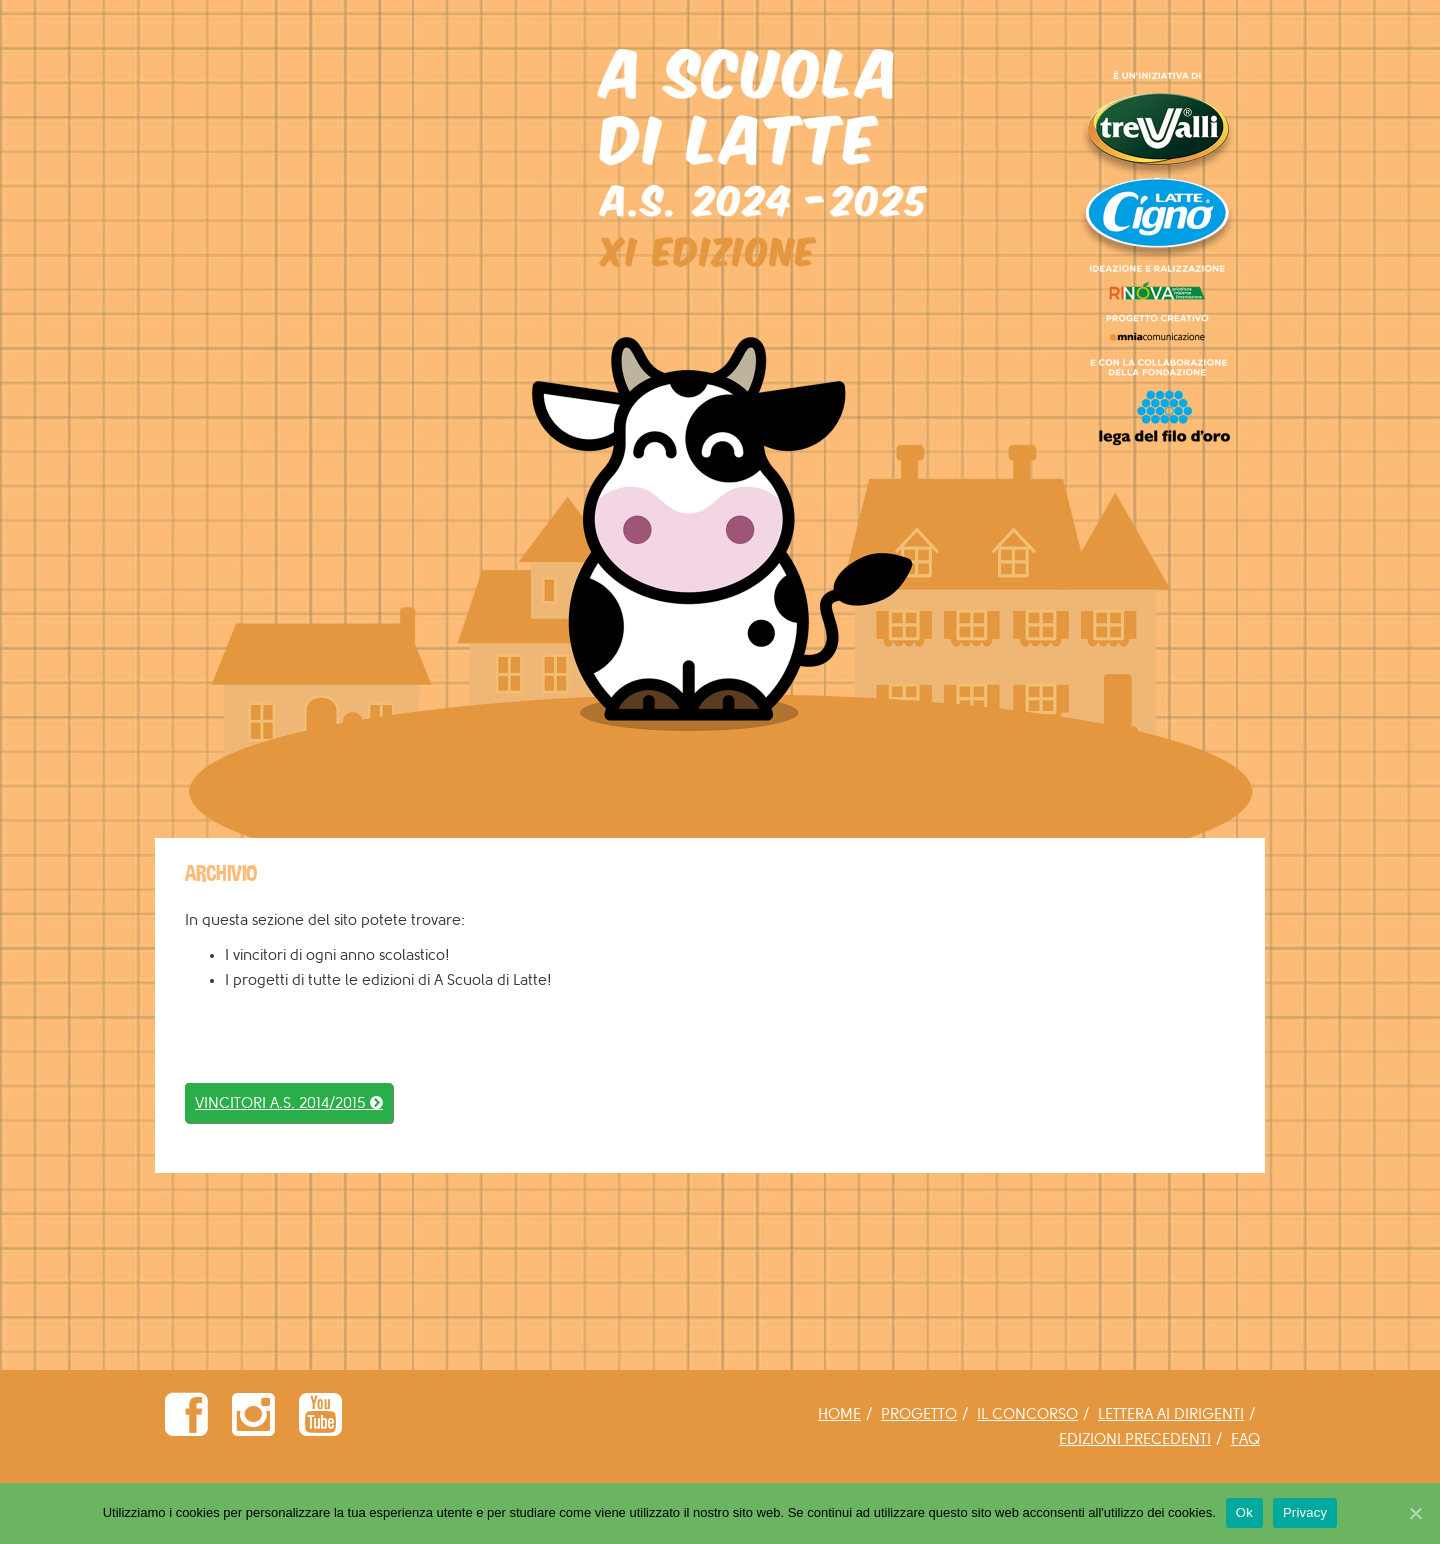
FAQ (1245, 1439)
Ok (1244, 1512)
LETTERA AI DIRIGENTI (1171, 1414)
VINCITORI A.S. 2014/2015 (289, 1103)
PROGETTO (919, 1414)
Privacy (1305, 1512)
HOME (839, 1414)
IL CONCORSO (1027, 1414)
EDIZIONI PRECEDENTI (1135, 1439)
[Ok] (1415, 1513)
